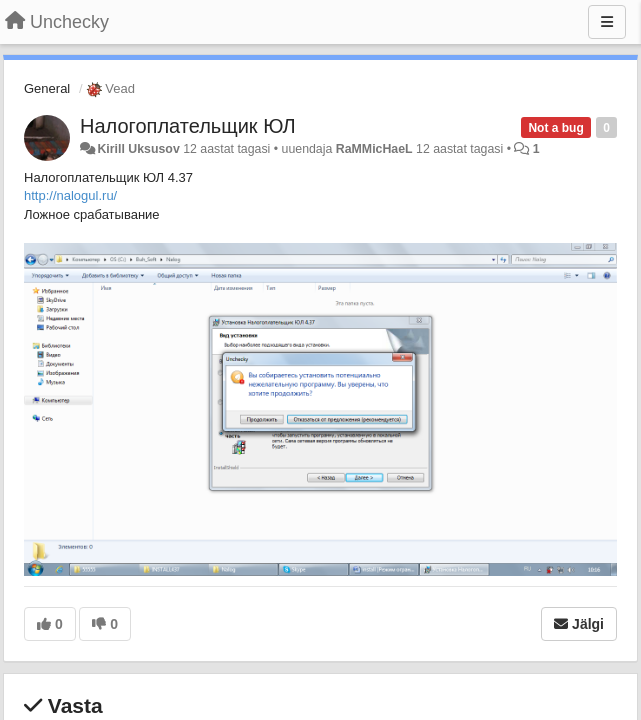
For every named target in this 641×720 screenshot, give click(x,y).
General (47, 88)
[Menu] (607, 22)
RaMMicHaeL (374, 149)
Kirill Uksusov (138, 149)
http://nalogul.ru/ (70, 195)
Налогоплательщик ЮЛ (188, 126)
